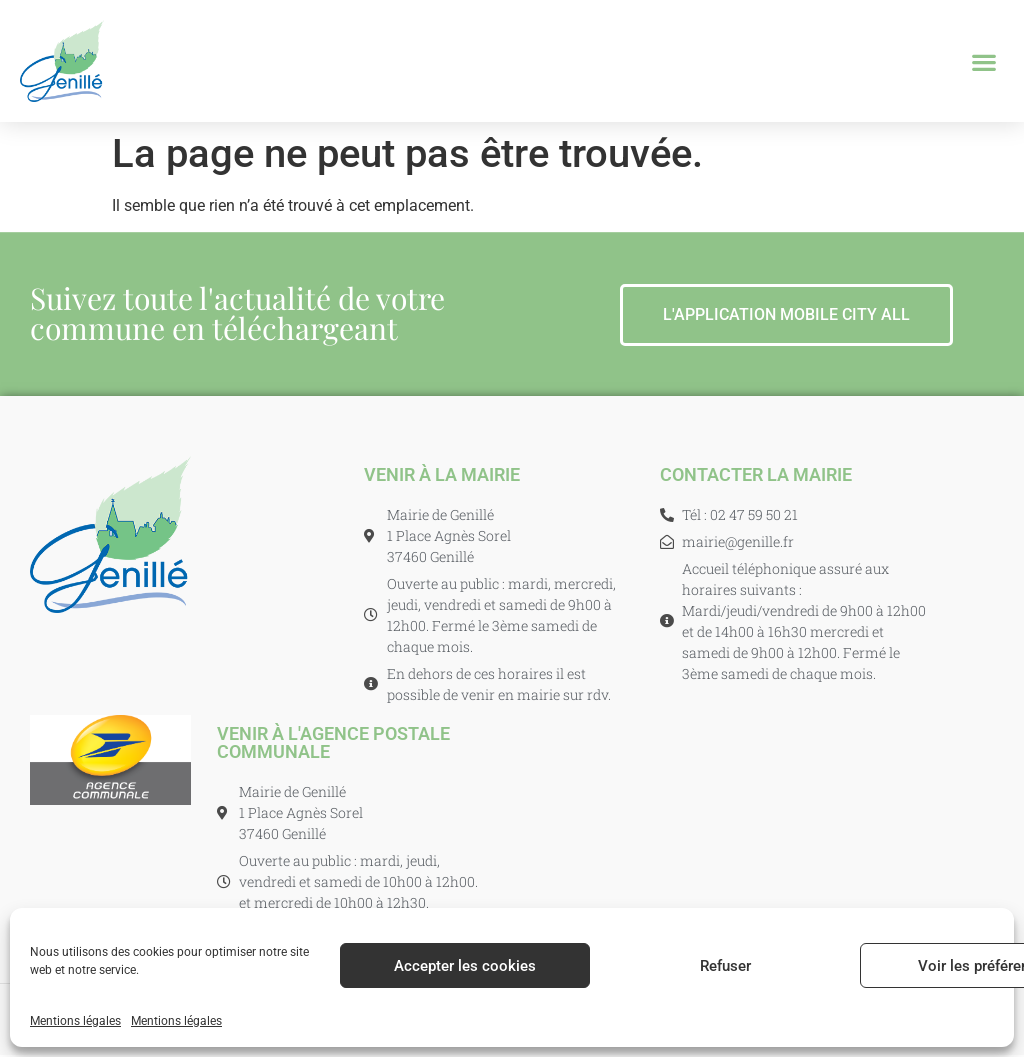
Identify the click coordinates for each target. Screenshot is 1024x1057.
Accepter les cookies (465, 966)
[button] (984, 61)
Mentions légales (75, 1021)
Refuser (725, 966)
